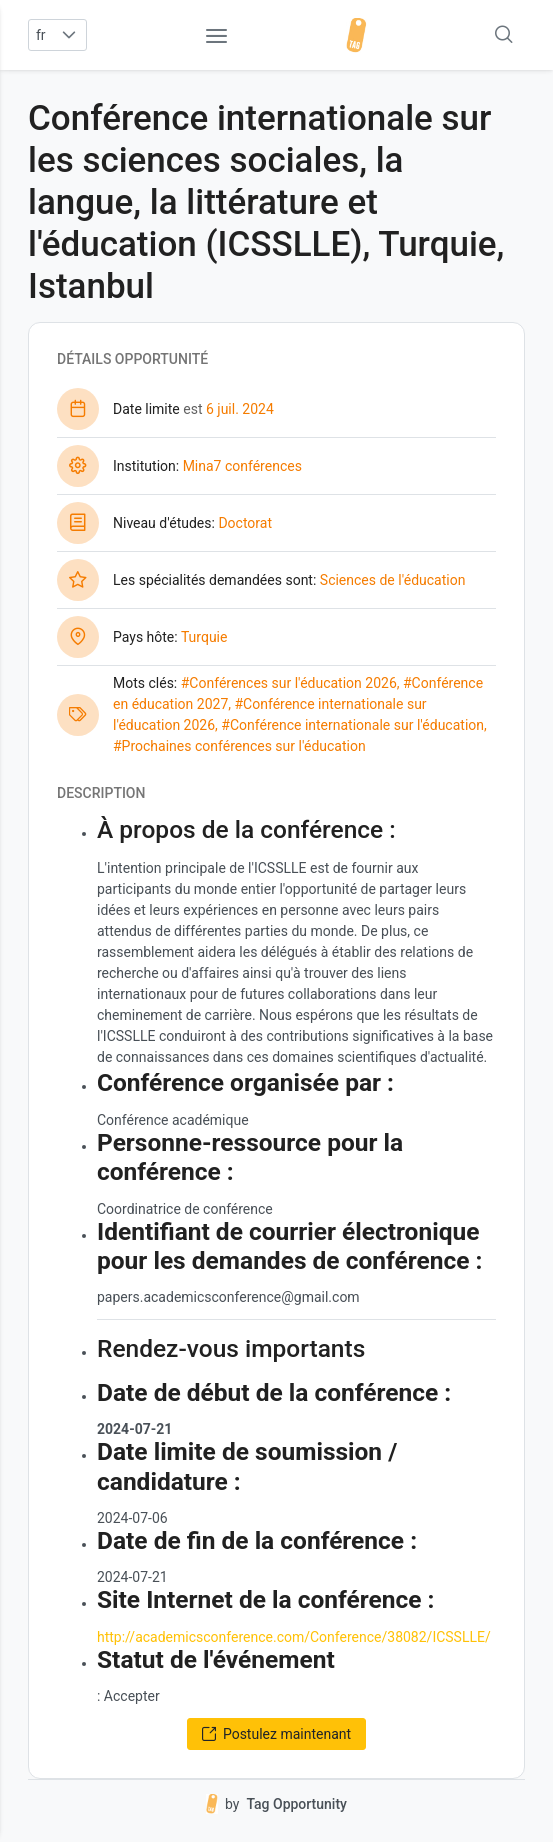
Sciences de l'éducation (393, 580)
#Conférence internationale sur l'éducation (352, 725)
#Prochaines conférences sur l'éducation (239, 746)
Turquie (204, 637)
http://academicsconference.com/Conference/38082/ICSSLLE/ (294, 1637)
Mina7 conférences (242, 466)
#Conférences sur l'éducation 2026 (289, 683)
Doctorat (245, 523)
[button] (69, 35)
